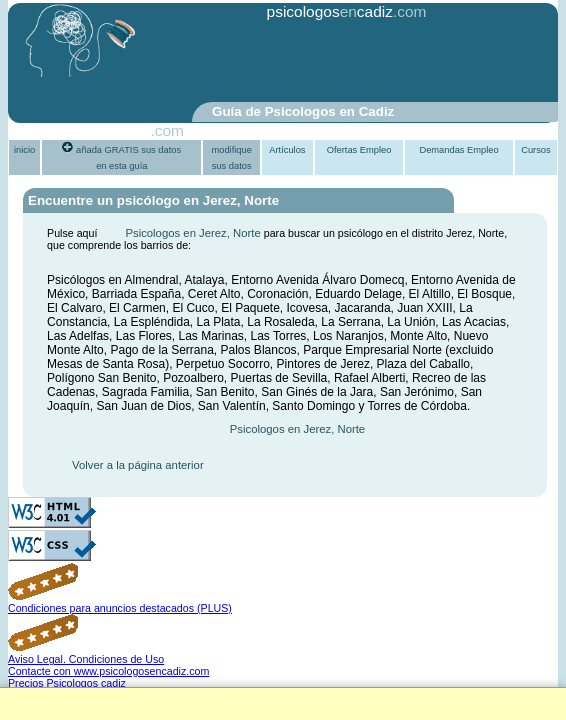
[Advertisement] (279, 63)
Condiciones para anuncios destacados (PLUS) (120, 608)
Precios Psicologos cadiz (67, 683)
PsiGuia (123, 130)
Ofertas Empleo (359, 150)
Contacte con (108, 671)
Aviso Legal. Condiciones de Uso (86, 659)
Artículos (287, 150)
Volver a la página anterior (138, 465)
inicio (24, 150)
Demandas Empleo (458, 150)
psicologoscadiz (330, 11)
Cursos (536, 150)
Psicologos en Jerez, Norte (192, 233)
